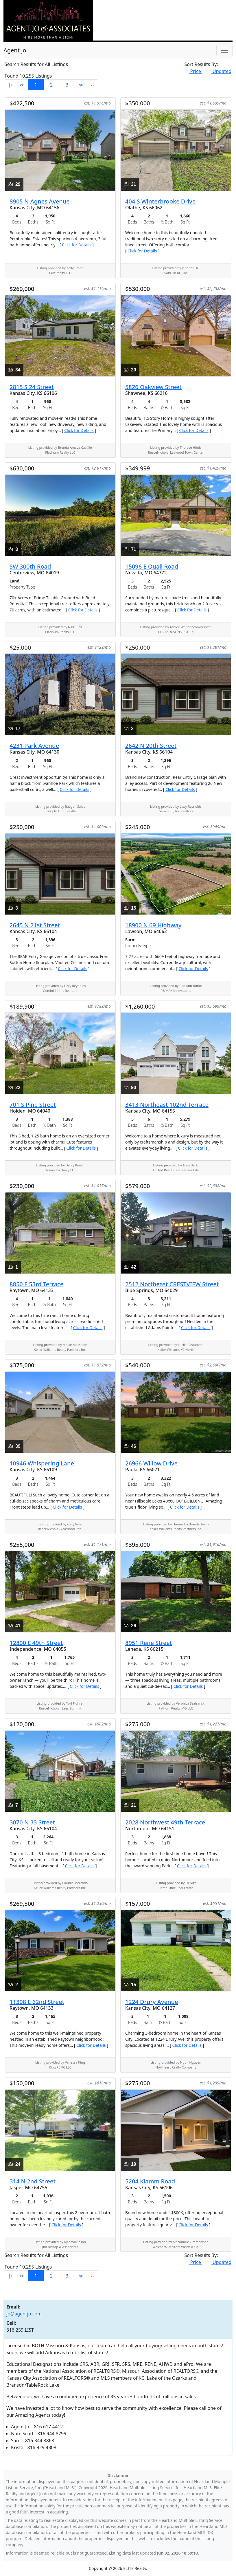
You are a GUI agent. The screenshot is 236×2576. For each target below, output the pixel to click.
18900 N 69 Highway (153, 925)
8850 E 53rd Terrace (36, 1284)
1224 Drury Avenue (151, 2002)
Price (193, 71)
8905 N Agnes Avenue (40, 201)
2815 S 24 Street (32, 387)
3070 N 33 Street (32, 1822)
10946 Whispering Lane (42, 1463)
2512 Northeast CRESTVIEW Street (172, 1284)
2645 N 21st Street (35, 925)
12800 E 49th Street (36, 1643)
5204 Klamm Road (150, 2181)
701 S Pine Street (33, 1105)
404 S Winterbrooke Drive (160, 201)
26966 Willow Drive (151, 1463)
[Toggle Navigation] (224, 50)
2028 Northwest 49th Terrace (165, 1822)
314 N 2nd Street (33, 2181)
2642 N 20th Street (150, 746)
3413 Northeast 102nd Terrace (167, 1105)
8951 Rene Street (148, 1643)
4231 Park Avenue (34, 746)
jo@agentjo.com (24, 2314)
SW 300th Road (30, 566)
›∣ (92, 85)
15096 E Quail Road (151, 566)
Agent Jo (14, 50)
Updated (219, 71)
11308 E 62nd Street (37, 2002)
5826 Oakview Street (153, 387)
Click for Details (76, 245)
